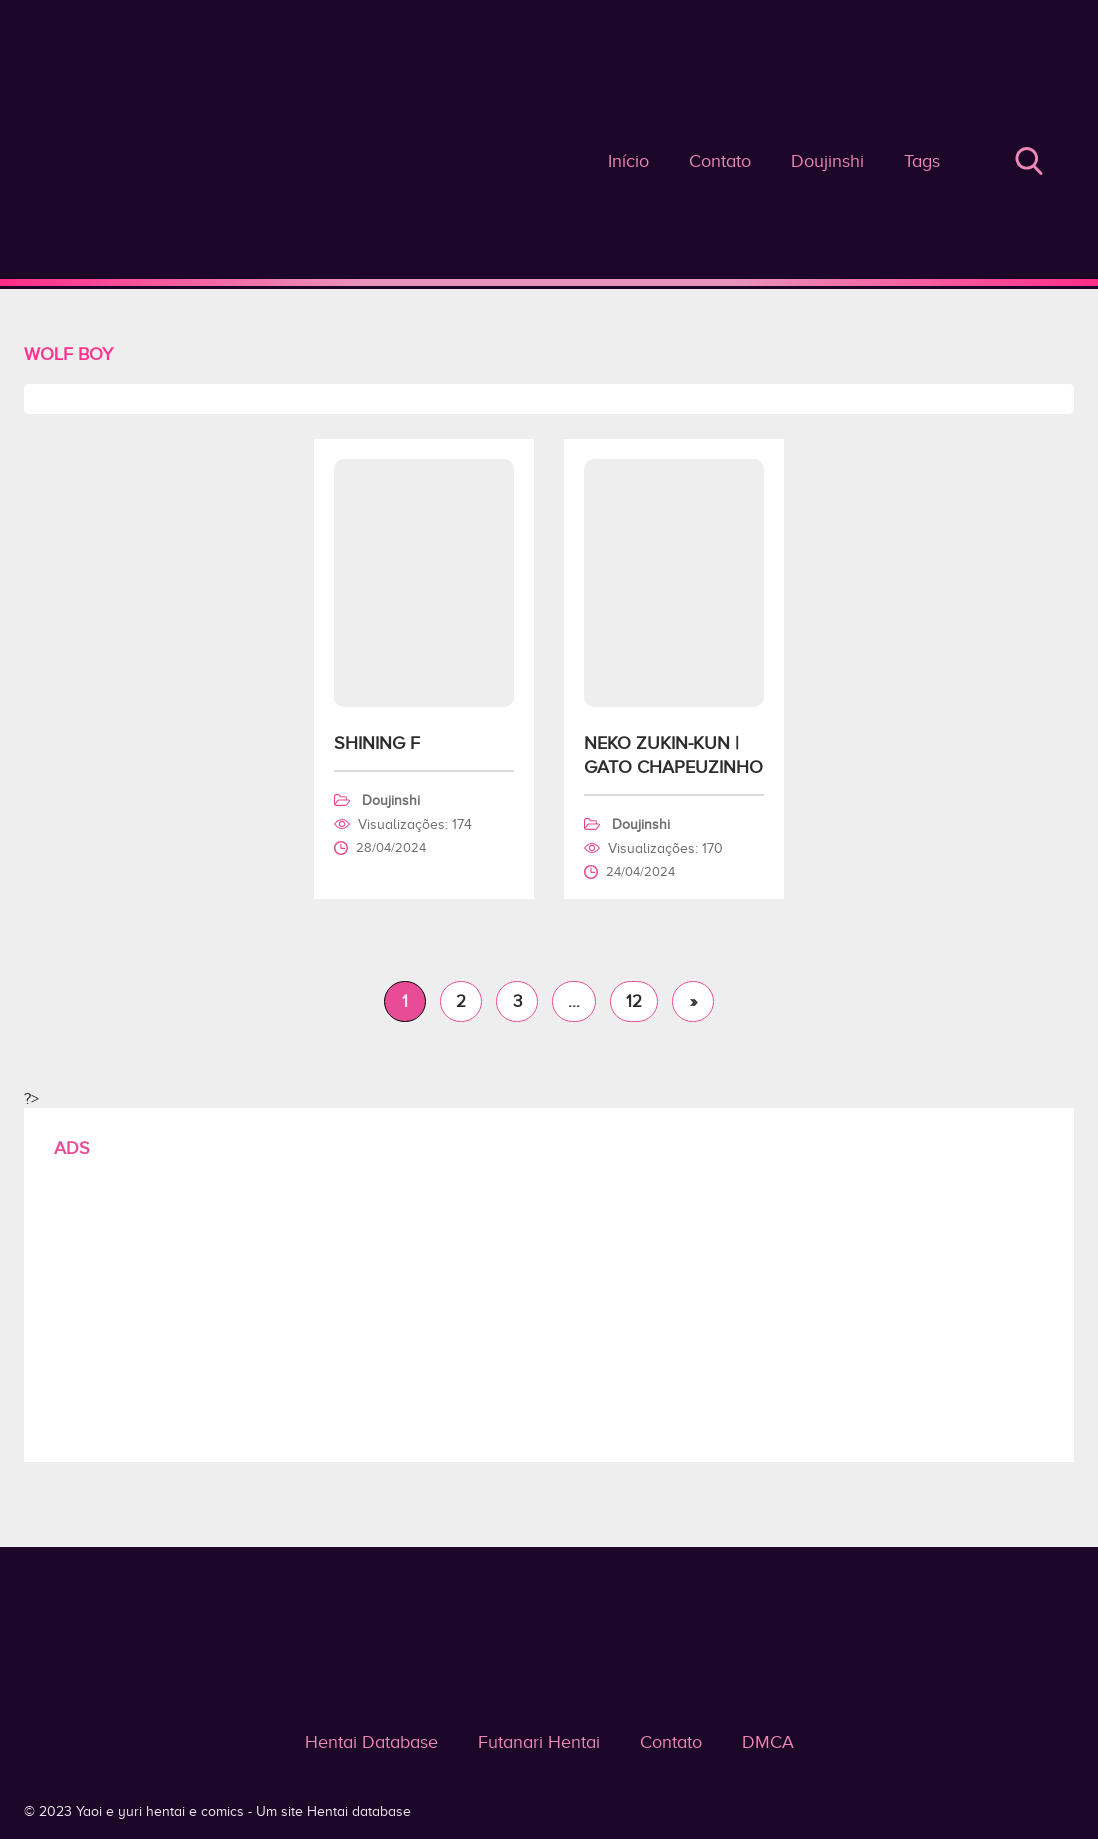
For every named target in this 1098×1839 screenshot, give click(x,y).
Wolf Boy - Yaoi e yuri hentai (549, 179)
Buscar (1029, 161)
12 (634, 1001)
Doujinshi (827, 161)
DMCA (768, 1742)
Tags (922, 161)
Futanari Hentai (539, 1742)
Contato (720, 161)
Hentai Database (371, 1742)
